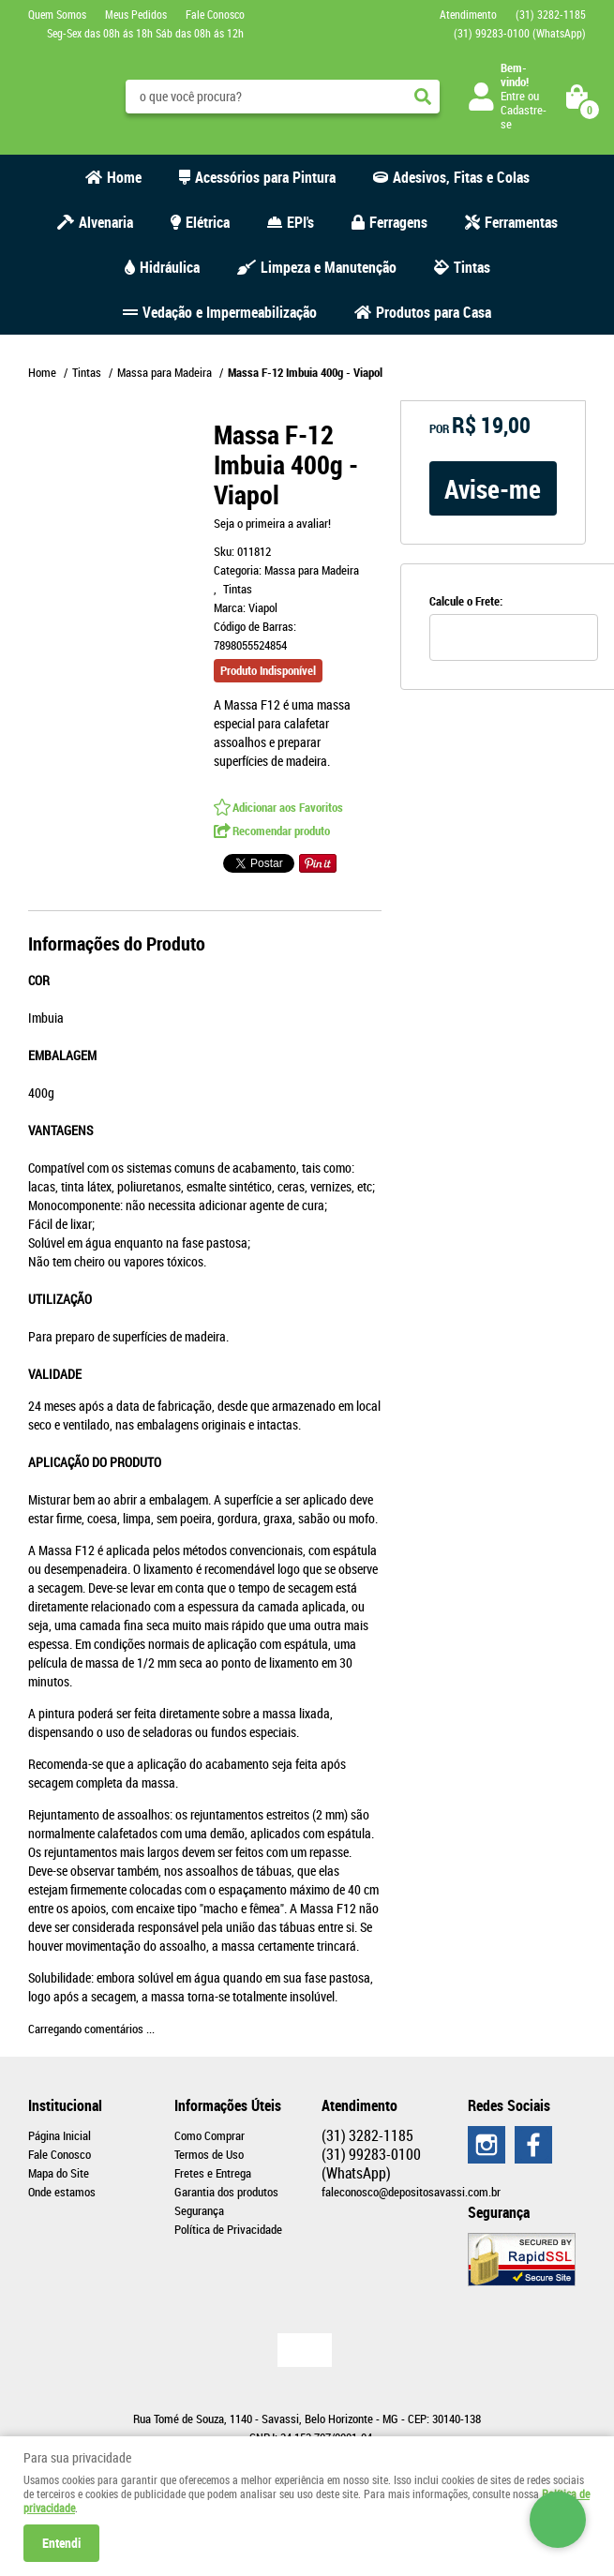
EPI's (300, 222)
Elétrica (208, 222)
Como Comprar (209, 2135)
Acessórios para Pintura (265, 177)
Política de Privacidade (228, 2229)
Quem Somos (57, 14)
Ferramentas (521, 222)
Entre (513, 95)
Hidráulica (170, 267)
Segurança (199, 2210)
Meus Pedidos (136, 14)
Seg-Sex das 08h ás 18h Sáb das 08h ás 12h (145, 32)
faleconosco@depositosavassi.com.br (411, 2191)
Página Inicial (59, 2135)
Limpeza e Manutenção (329, 267)
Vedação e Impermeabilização (229, 312)
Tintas (472, 267)
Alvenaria (106, 222)
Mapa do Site (58, 2172)
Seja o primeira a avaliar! (272, 523)
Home (124, 177)
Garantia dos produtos (226, 2191)
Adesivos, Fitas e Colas (461, 177)
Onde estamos (62, 2191)
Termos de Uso (209, 2154)
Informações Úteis (227, 2105)
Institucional (65, 2105)
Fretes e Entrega (212, 2172)
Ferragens (398, 222)
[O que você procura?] (423, 96)
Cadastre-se (524, 116)
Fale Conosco (215, 14)
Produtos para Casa (433, 312)
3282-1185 (551, 14)
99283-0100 (520, 32)
